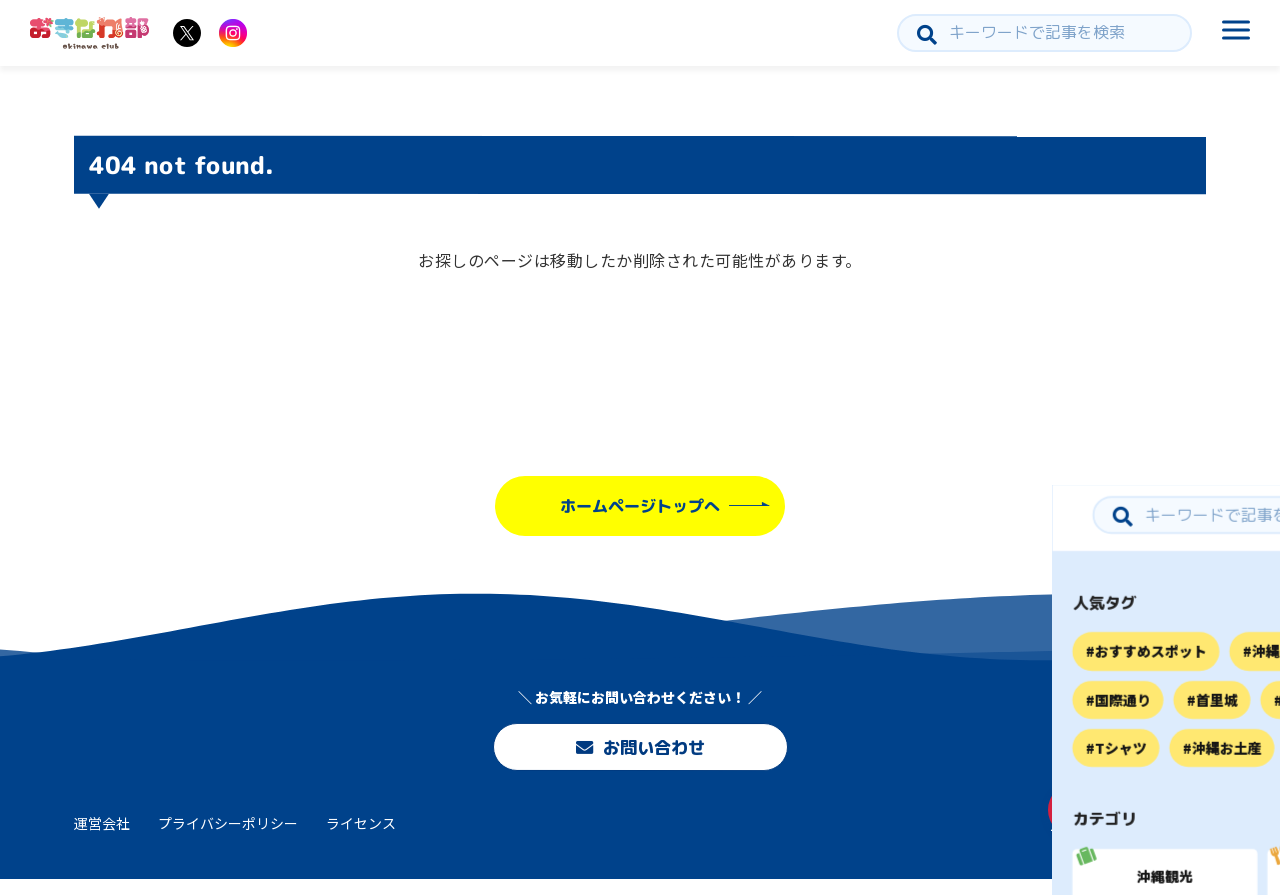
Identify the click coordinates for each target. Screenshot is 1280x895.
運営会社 (102, 838)
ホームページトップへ (640, 506)
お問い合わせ (640, 750)
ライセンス (361, 838)
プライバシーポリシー (228, 838)
